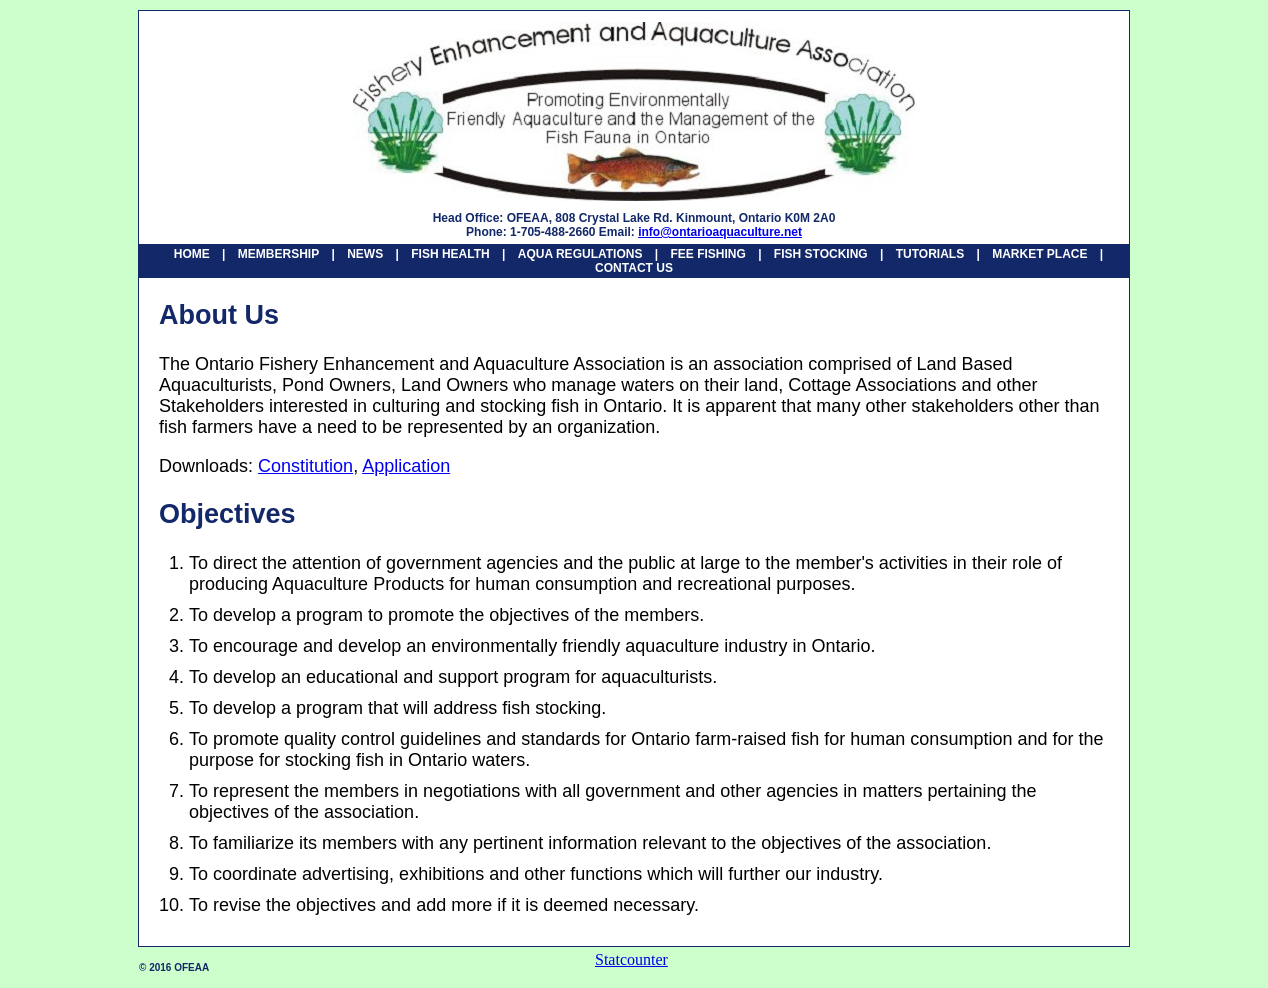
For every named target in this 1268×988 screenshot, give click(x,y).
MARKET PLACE (1039, 254)
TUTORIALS (930, 254)
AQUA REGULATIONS (580, 254)
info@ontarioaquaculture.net (720, 232)
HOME (192, 254)
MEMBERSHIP (278, 254)
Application (406, 466)
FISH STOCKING (821, 254)
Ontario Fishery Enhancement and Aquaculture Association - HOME (634, 111)
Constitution (305, 466)
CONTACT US (634, 268)
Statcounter (631, 959)
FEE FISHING (707, 254)
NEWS (365, 254)
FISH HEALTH (450, 254)
